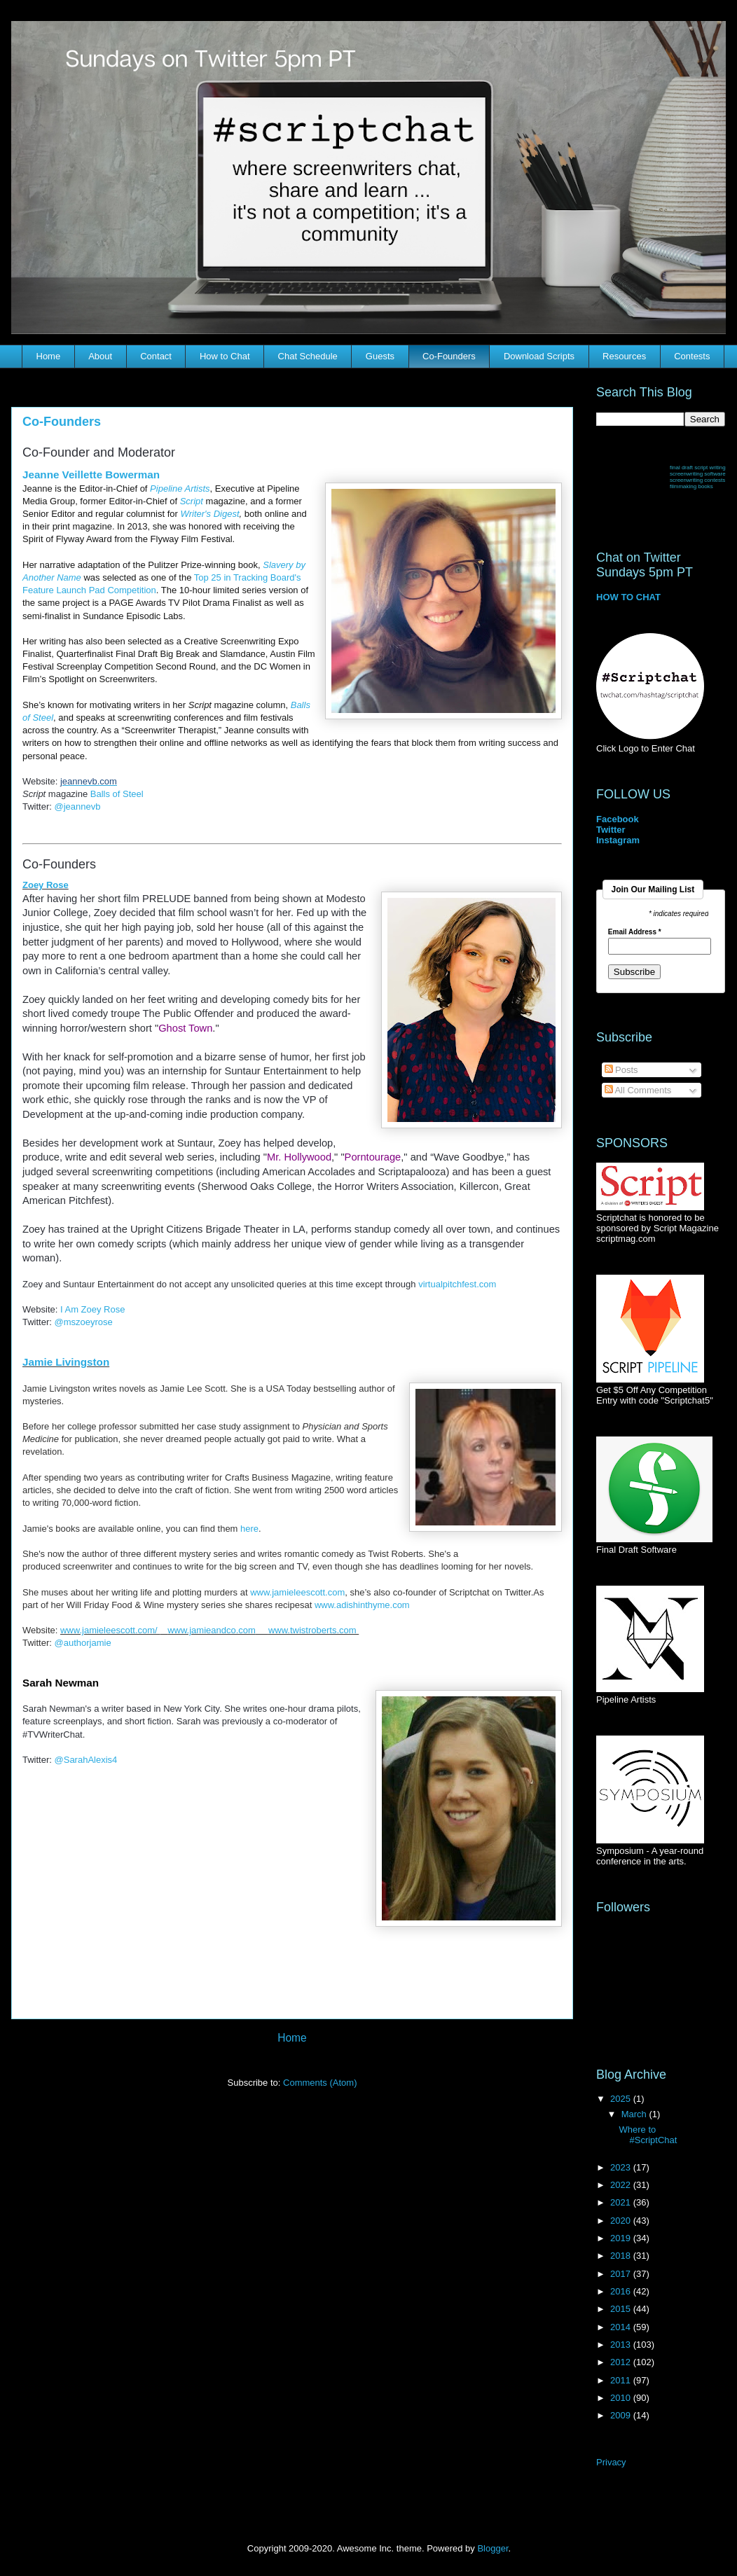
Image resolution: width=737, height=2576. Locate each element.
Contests (692, 356)
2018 (621, 2255)
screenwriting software (698, 474)
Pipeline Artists (180, 488)
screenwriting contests (697, 480)
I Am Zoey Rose (92, 1309)
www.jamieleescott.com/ (110, 1630)
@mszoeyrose (84, 1322)
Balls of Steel (117, 794)
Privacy (611, 2462)
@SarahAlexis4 (86, 1759)
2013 (621, 2344)
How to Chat (225, 356)
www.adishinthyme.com (362, 1605)
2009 (621, 2415)
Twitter (611, 829)
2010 (621, 2398)
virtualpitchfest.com (457, 1284)
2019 (621, 2238)
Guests (380, 356)
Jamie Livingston (65, 1362)
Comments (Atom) (320, 2082)
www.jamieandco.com (211, 1630)
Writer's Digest (209, 513)
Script (191, 501)
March (635, 2114)
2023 (621, 2167)
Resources (624, 356)
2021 (621, 2202)
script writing (709, 467)
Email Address (634, 932)
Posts (621, 1070)
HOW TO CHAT (628, 597)
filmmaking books (691, 486)
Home (48, 356)
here (249, 1528)
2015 (621, 2309)
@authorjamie (83, 1642)
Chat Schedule (308, 356)
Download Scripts (539, 356)
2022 (621, 2185)
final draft (681, 467)
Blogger (492, 2548)
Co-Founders (449, 356)
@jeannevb (78, 806)
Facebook (617, 819)
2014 (621, 2327)
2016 (621, 2291)
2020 (621, 2220)
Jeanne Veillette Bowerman (91, 474)
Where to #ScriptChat (648, 2135)
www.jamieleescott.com (297, 1592)
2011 (621, 2380)
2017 (621, 2274)
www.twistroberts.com (313, 1630)
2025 (621, 2098)
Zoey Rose (45, 885)
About (100, 356)
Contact (156, 356)
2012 (621, 2362)
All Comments (638, 1090)
